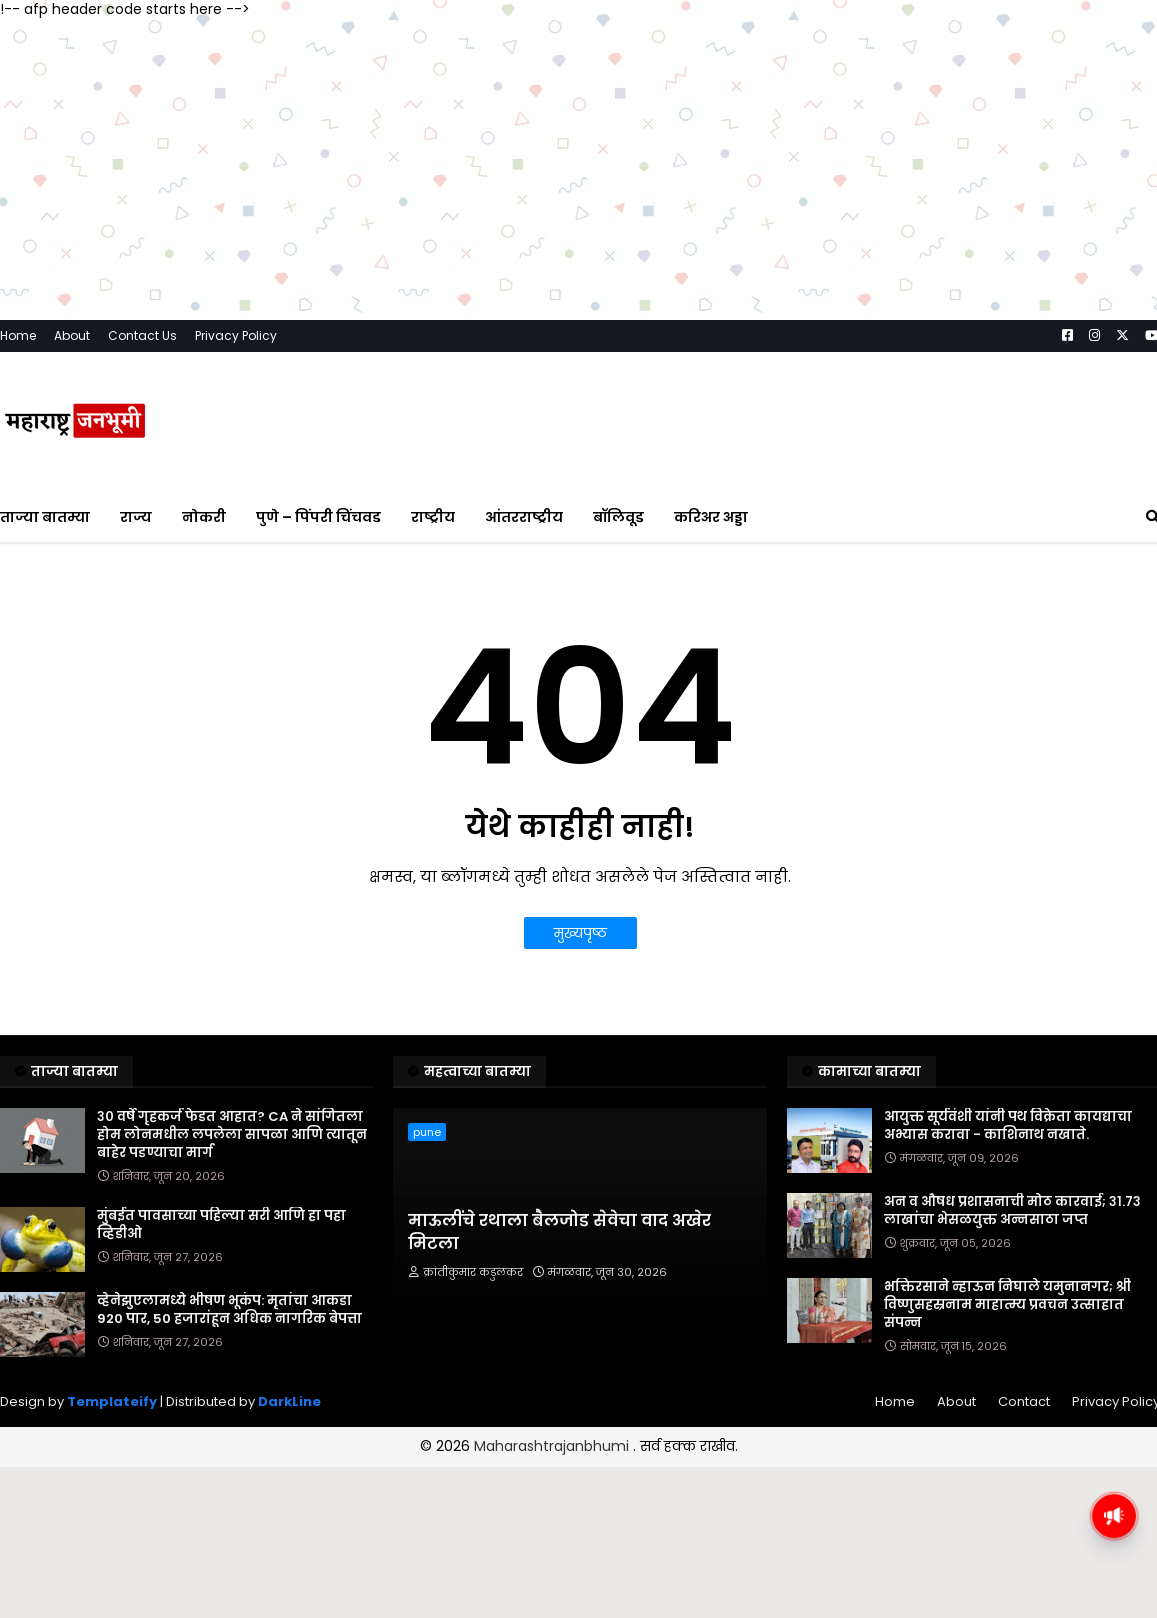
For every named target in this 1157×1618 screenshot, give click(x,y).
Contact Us (142, 335)
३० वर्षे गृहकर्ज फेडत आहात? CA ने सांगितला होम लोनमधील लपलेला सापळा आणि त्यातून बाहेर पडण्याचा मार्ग (232, 1135)
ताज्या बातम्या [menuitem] (45, 517)
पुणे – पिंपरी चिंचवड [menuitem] (318, 517)
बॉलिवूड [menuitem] (618, 517)
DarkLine (289, 1401)
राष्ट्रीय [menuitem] (433, 517)
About (72, 335)
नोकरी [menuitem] (204, 517)
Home (18, 335)
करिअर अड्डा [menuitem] (711, 517)
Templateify (112, 1401)
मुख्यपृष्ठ (580, 933)
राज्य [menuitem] (136, 517)
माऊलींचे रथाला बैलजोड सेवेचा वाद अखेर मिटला (559, 1232)
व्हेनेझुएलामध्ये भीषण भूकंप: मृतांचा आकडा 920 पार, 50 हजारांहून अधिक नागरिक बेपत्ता (229, 1310)
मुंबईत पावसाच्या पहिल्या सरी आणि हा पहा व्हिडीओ (221, 1225)
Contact (1024, 1401)
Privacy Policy (236, 335)
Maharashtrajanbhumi (553, 1446)
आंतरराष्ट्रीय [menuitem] (524, 517)
